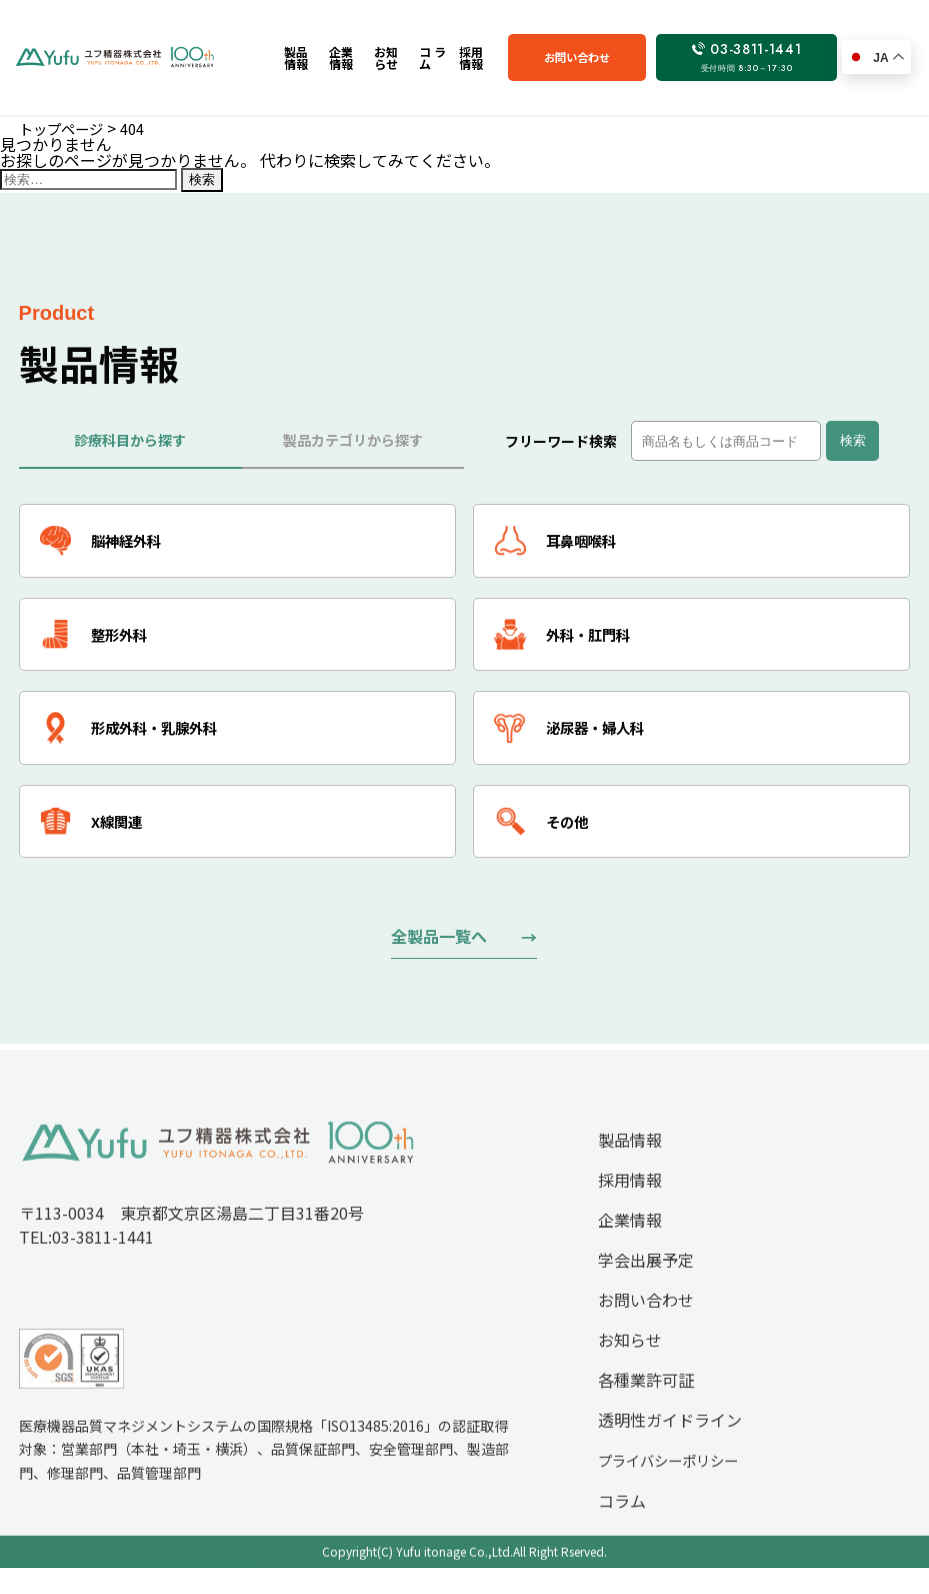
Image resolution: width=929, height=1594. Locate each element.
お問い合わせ (625, 56)
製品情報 (630, 1167)
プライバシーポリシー (668, 1487)
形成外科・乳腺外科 (139, 740)
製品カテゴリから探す (353, 444)
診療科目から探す (130, 444)
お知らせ (630, 1367)
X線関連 (96, 837)
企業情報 (630, 1247)
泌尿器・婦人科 (577, 740)
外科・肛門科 (569, 643)
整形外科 (99, 643)
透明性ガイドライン (670, 1447)
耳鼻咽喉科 (561, 546)
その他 (545, 837)
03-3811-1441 (763, 56)
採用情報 (630, 1207)
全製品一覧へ (439, 954)
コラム (622, 1528)
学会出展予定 (646, 1287)
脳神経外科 (107, 546)
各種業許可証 (646, 1407)
